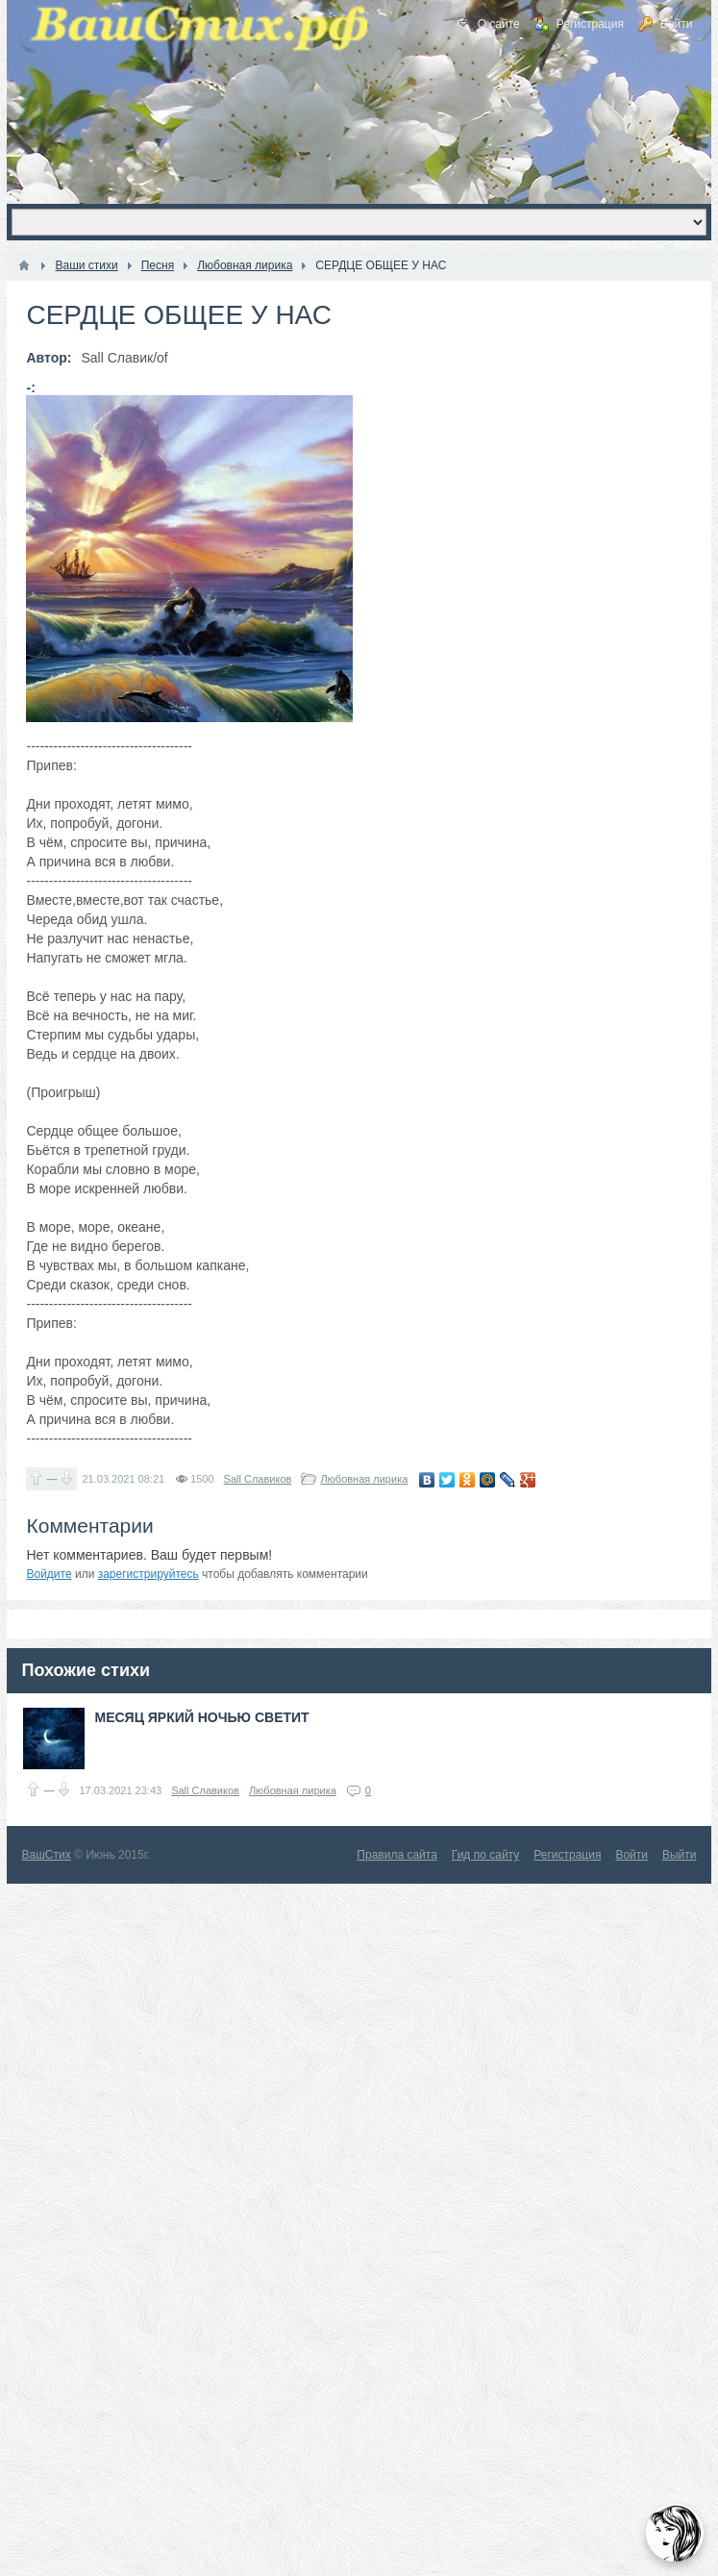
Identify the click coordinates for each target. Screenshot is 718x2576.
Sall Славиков (258, 1479)
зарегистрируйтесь (148, 1574)
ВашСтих (45, 1855)
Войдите (48, 1574)
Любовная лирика (364, 1479)
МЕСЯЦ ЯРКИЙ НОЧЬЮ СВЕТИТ (201, 1717)
